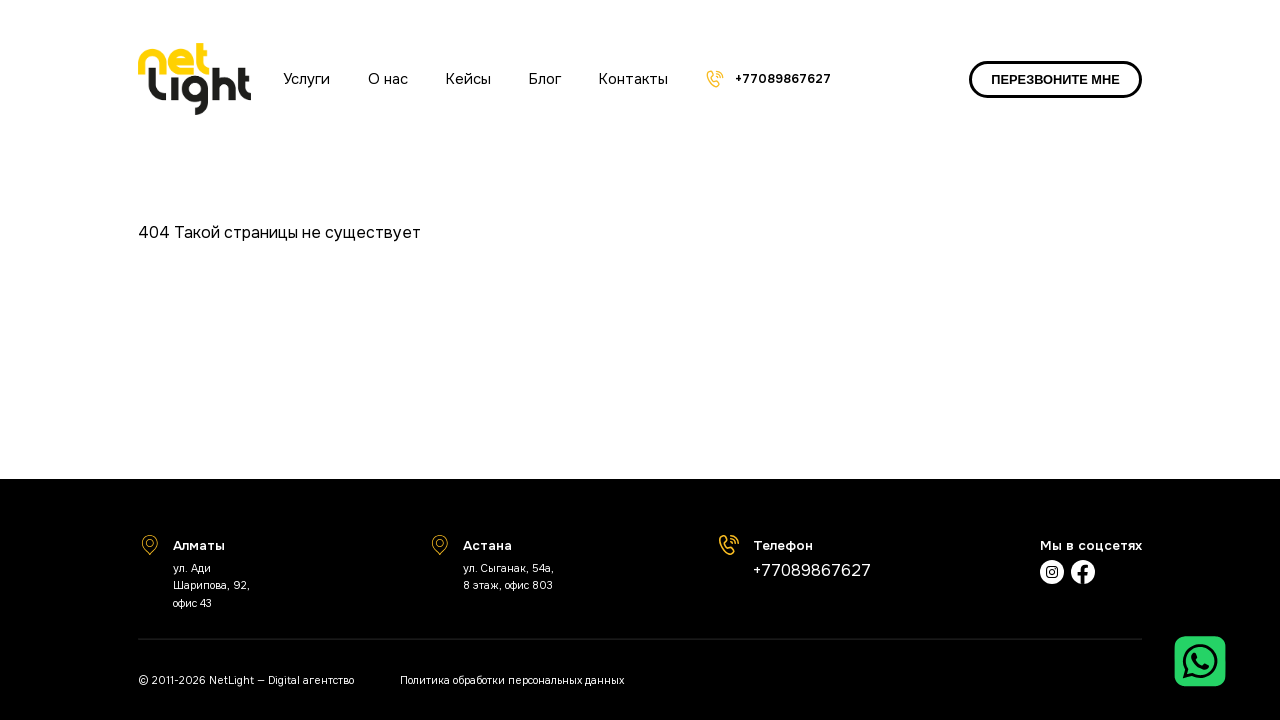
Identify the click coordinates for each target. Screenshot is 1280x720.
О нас (388, 79)
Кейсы (468, 79)
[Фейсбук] (1083, 574)
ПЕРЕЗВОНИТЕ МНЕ (1055, 79)
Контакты (633, 79)
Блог (545, 79)
